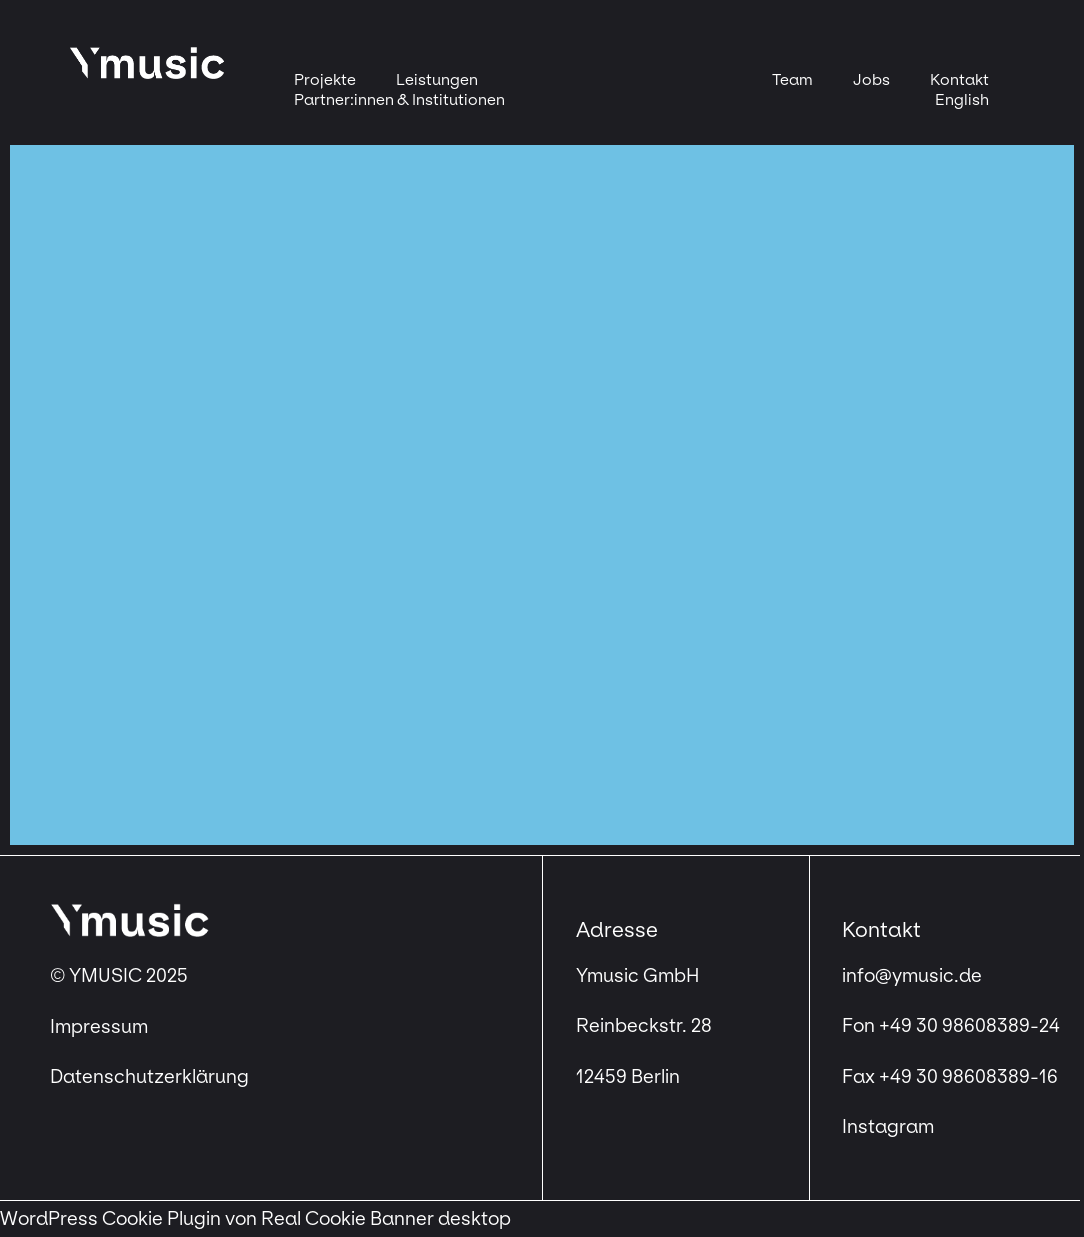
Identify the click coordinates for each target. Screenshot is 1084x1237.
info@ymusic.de (912, 976)
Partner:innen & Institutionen (399, 99)
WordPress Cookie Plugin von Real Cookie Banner (217, 1219)
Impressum (101, 1027)
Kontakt (959, 79)
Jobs (871, 79)
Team (792, 79)
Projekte (325, 79)
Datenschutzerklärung (149, 1077)
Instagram (888, 1127)
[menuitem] (962, 100)
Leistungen (437, 79)
